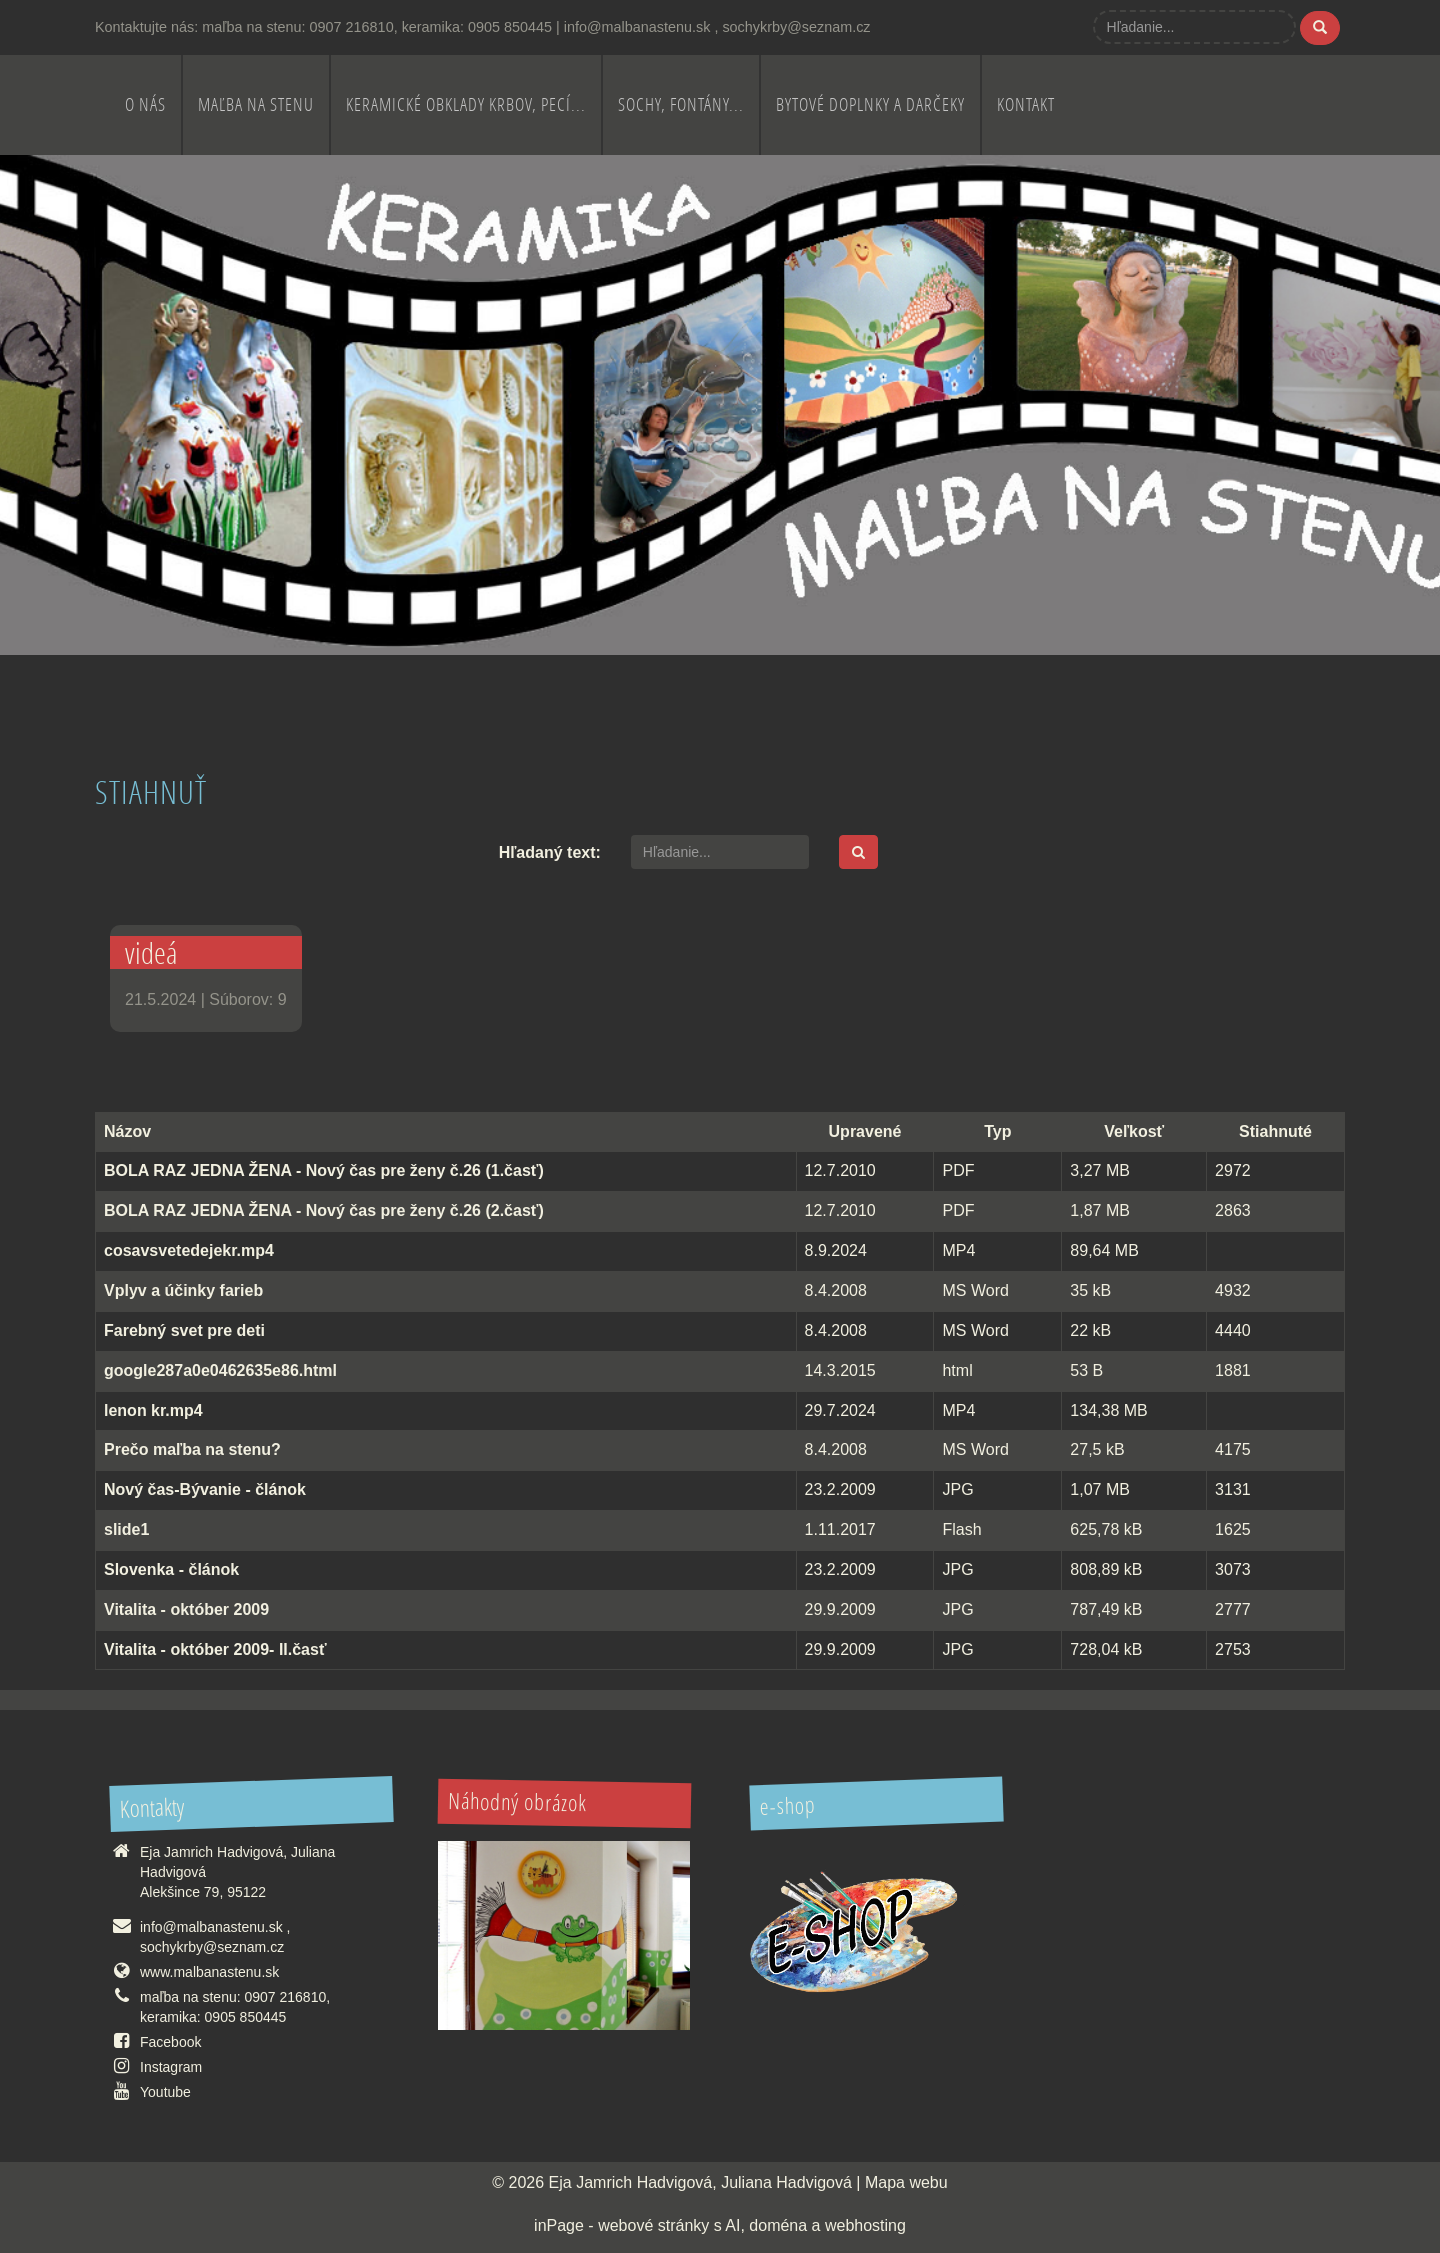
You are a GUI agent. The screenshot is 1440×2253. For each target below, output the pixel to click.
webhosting (865, 2225)
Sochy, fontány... (681, 104)
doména (778, 2225)
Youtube (165, 2092)
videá (151, 952)
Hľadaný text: (550, 852)
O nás (145, 104)
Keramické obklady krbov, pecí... (466, 104)
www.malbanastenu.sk (209, 1972)
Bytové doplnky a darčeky (870, 104)
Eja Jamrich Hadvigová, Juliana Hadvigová (700, 2182)
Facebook (170, 2042)
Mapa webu (906, 2182)
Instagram (171, 2067)
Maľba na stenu (256, 104)
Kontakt (1026, 104)
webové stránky (653, 2225)
